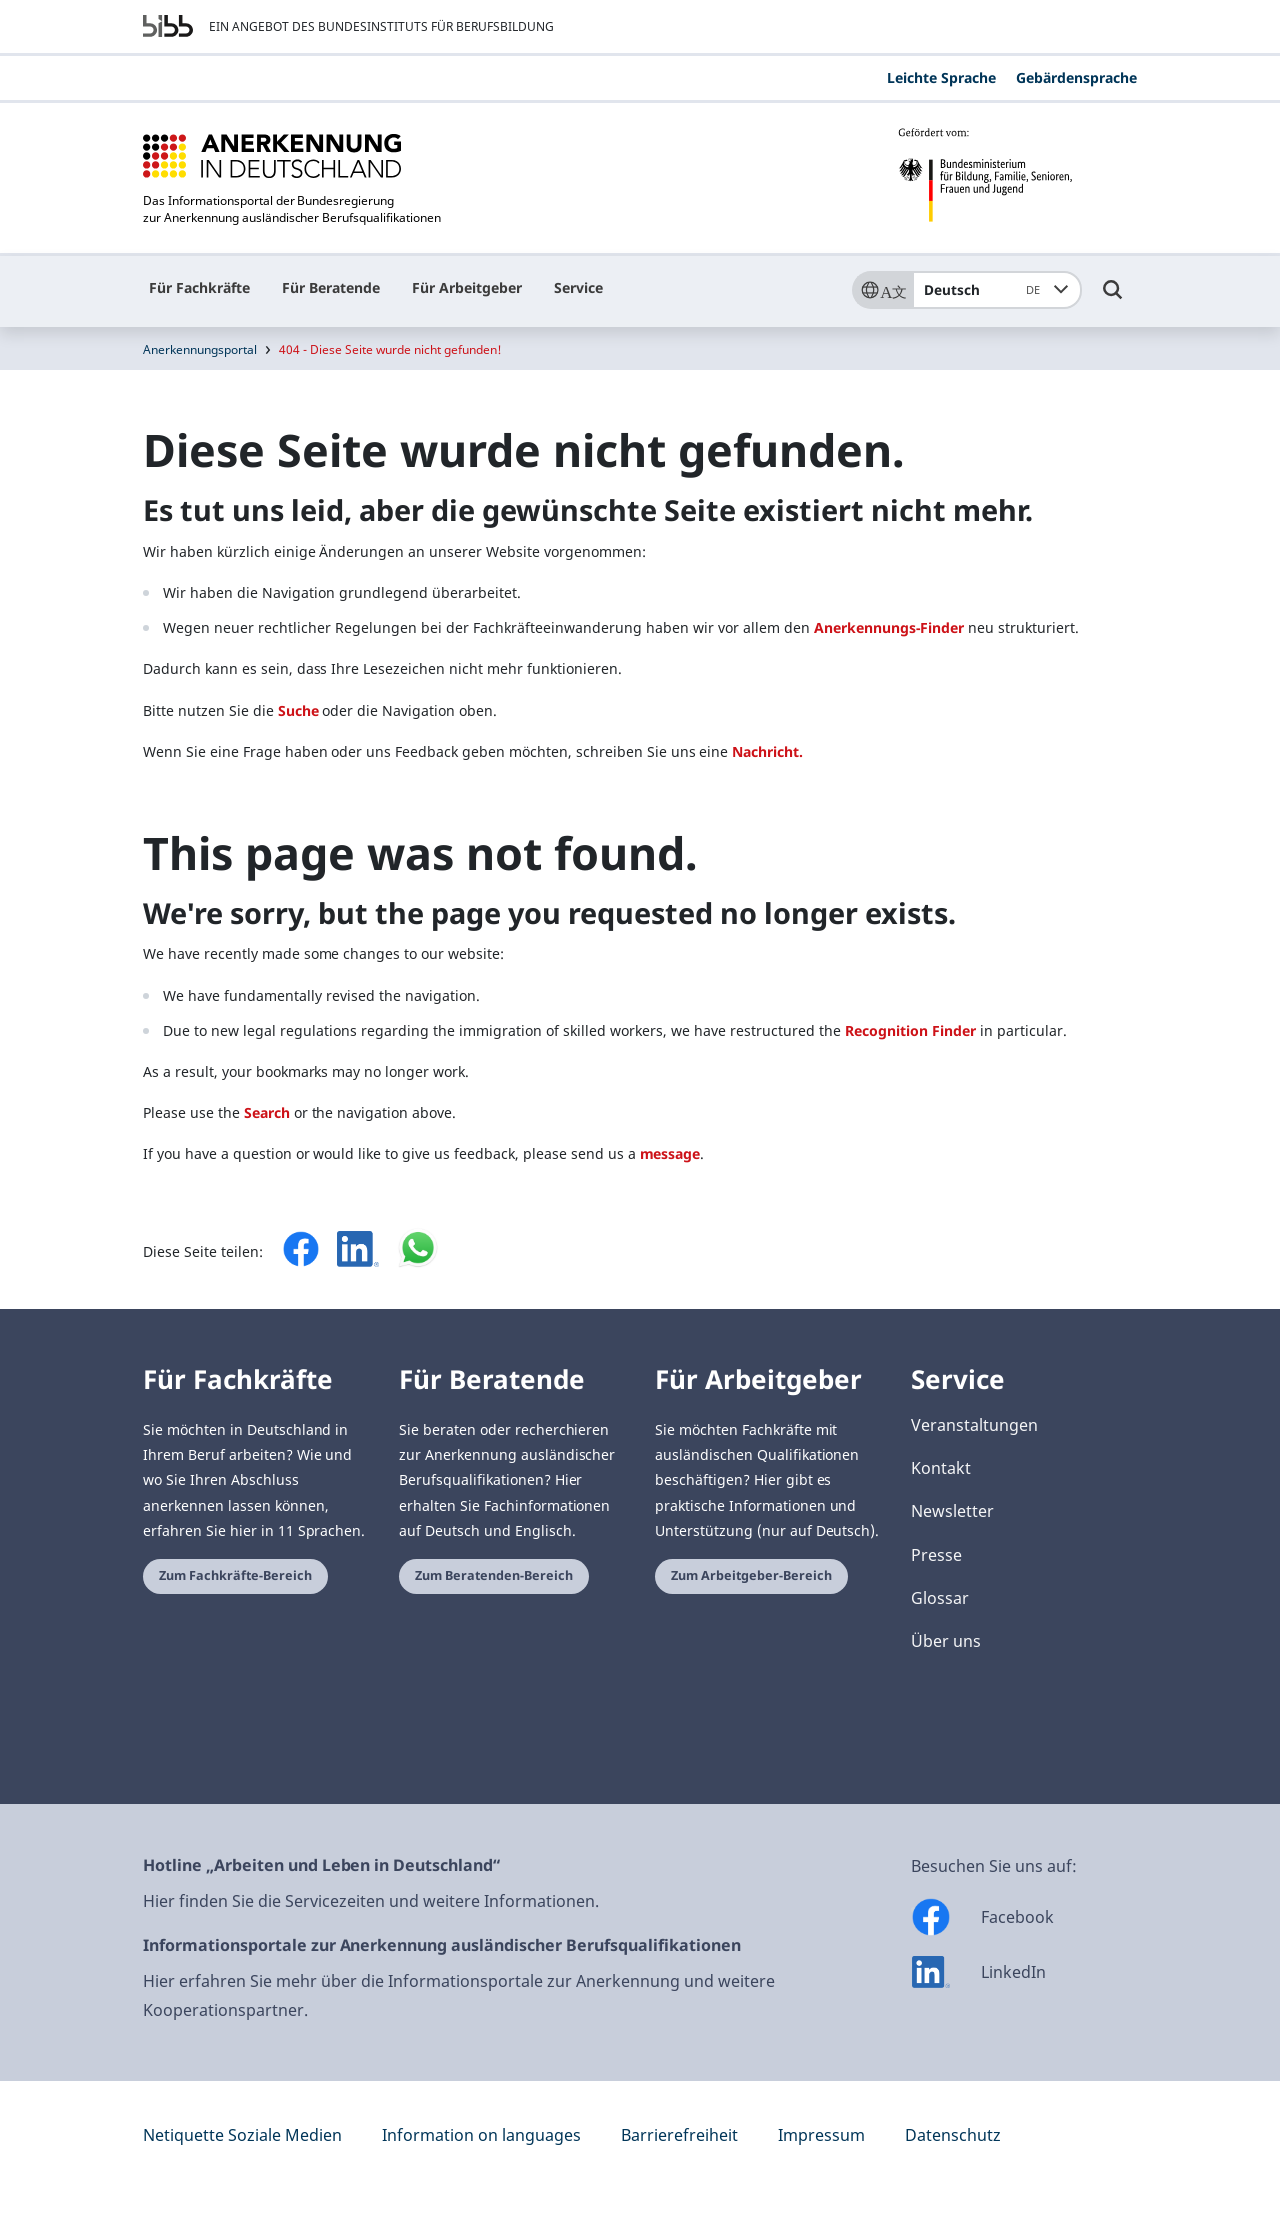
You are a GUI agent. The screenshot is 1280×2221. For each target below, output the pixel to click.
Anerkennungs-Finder (889, 627)
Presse (936, 1555)
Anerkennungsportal (200, 349)
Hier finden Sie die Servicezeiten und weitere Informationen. (371, 1901)
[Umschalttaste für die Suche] (1113, 299)
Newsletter (952, 1511)
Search (267, 1112)
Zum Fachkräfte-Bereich (235, 1575)
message (670, 1153)
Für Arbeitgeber (467, 287)
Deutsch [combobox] (985, 290)
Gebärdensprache (1076, 77)
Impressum (821, 2135)
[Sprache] (882, 290)
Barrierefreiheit (679, 2135)
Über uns (946, 1641)
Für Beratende (331, 287)
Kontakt (941, 1468)
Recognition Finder (910, 1030)
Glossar (940, 1598)
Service (578, 287)
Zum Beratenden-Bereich (494, 1575)
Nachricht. (767, 751)
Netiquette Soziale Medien (242, 2135)
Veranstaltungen (974, 1425)
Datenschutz (953, 2135)
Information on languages (481, 2135)
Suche (298, 710)
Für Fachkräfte (199, 287)
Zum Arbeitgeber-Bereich (751, 1575)
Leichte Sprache (941, 77)
